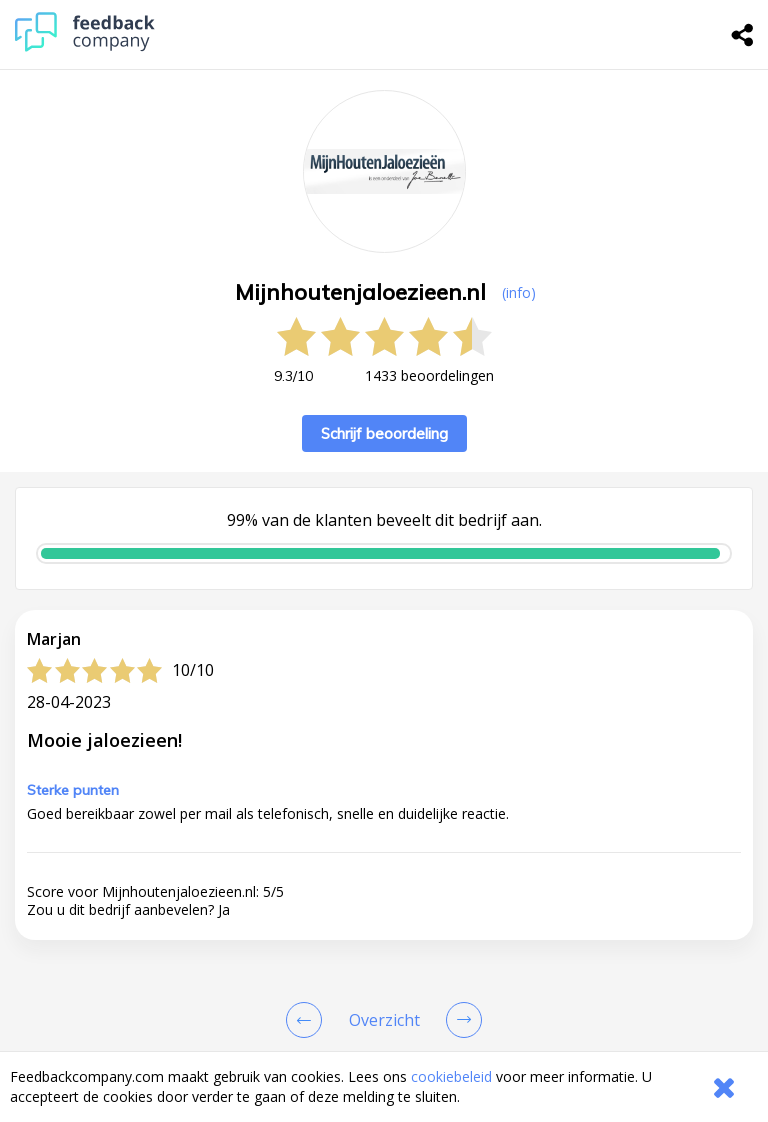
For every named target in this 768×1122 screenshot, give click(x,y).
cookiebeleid (451, 1076)
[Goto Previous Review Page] (308, 1020)
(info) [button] (519, 292)
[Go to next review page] (460, 1020)
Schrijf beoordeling (384, 433)
